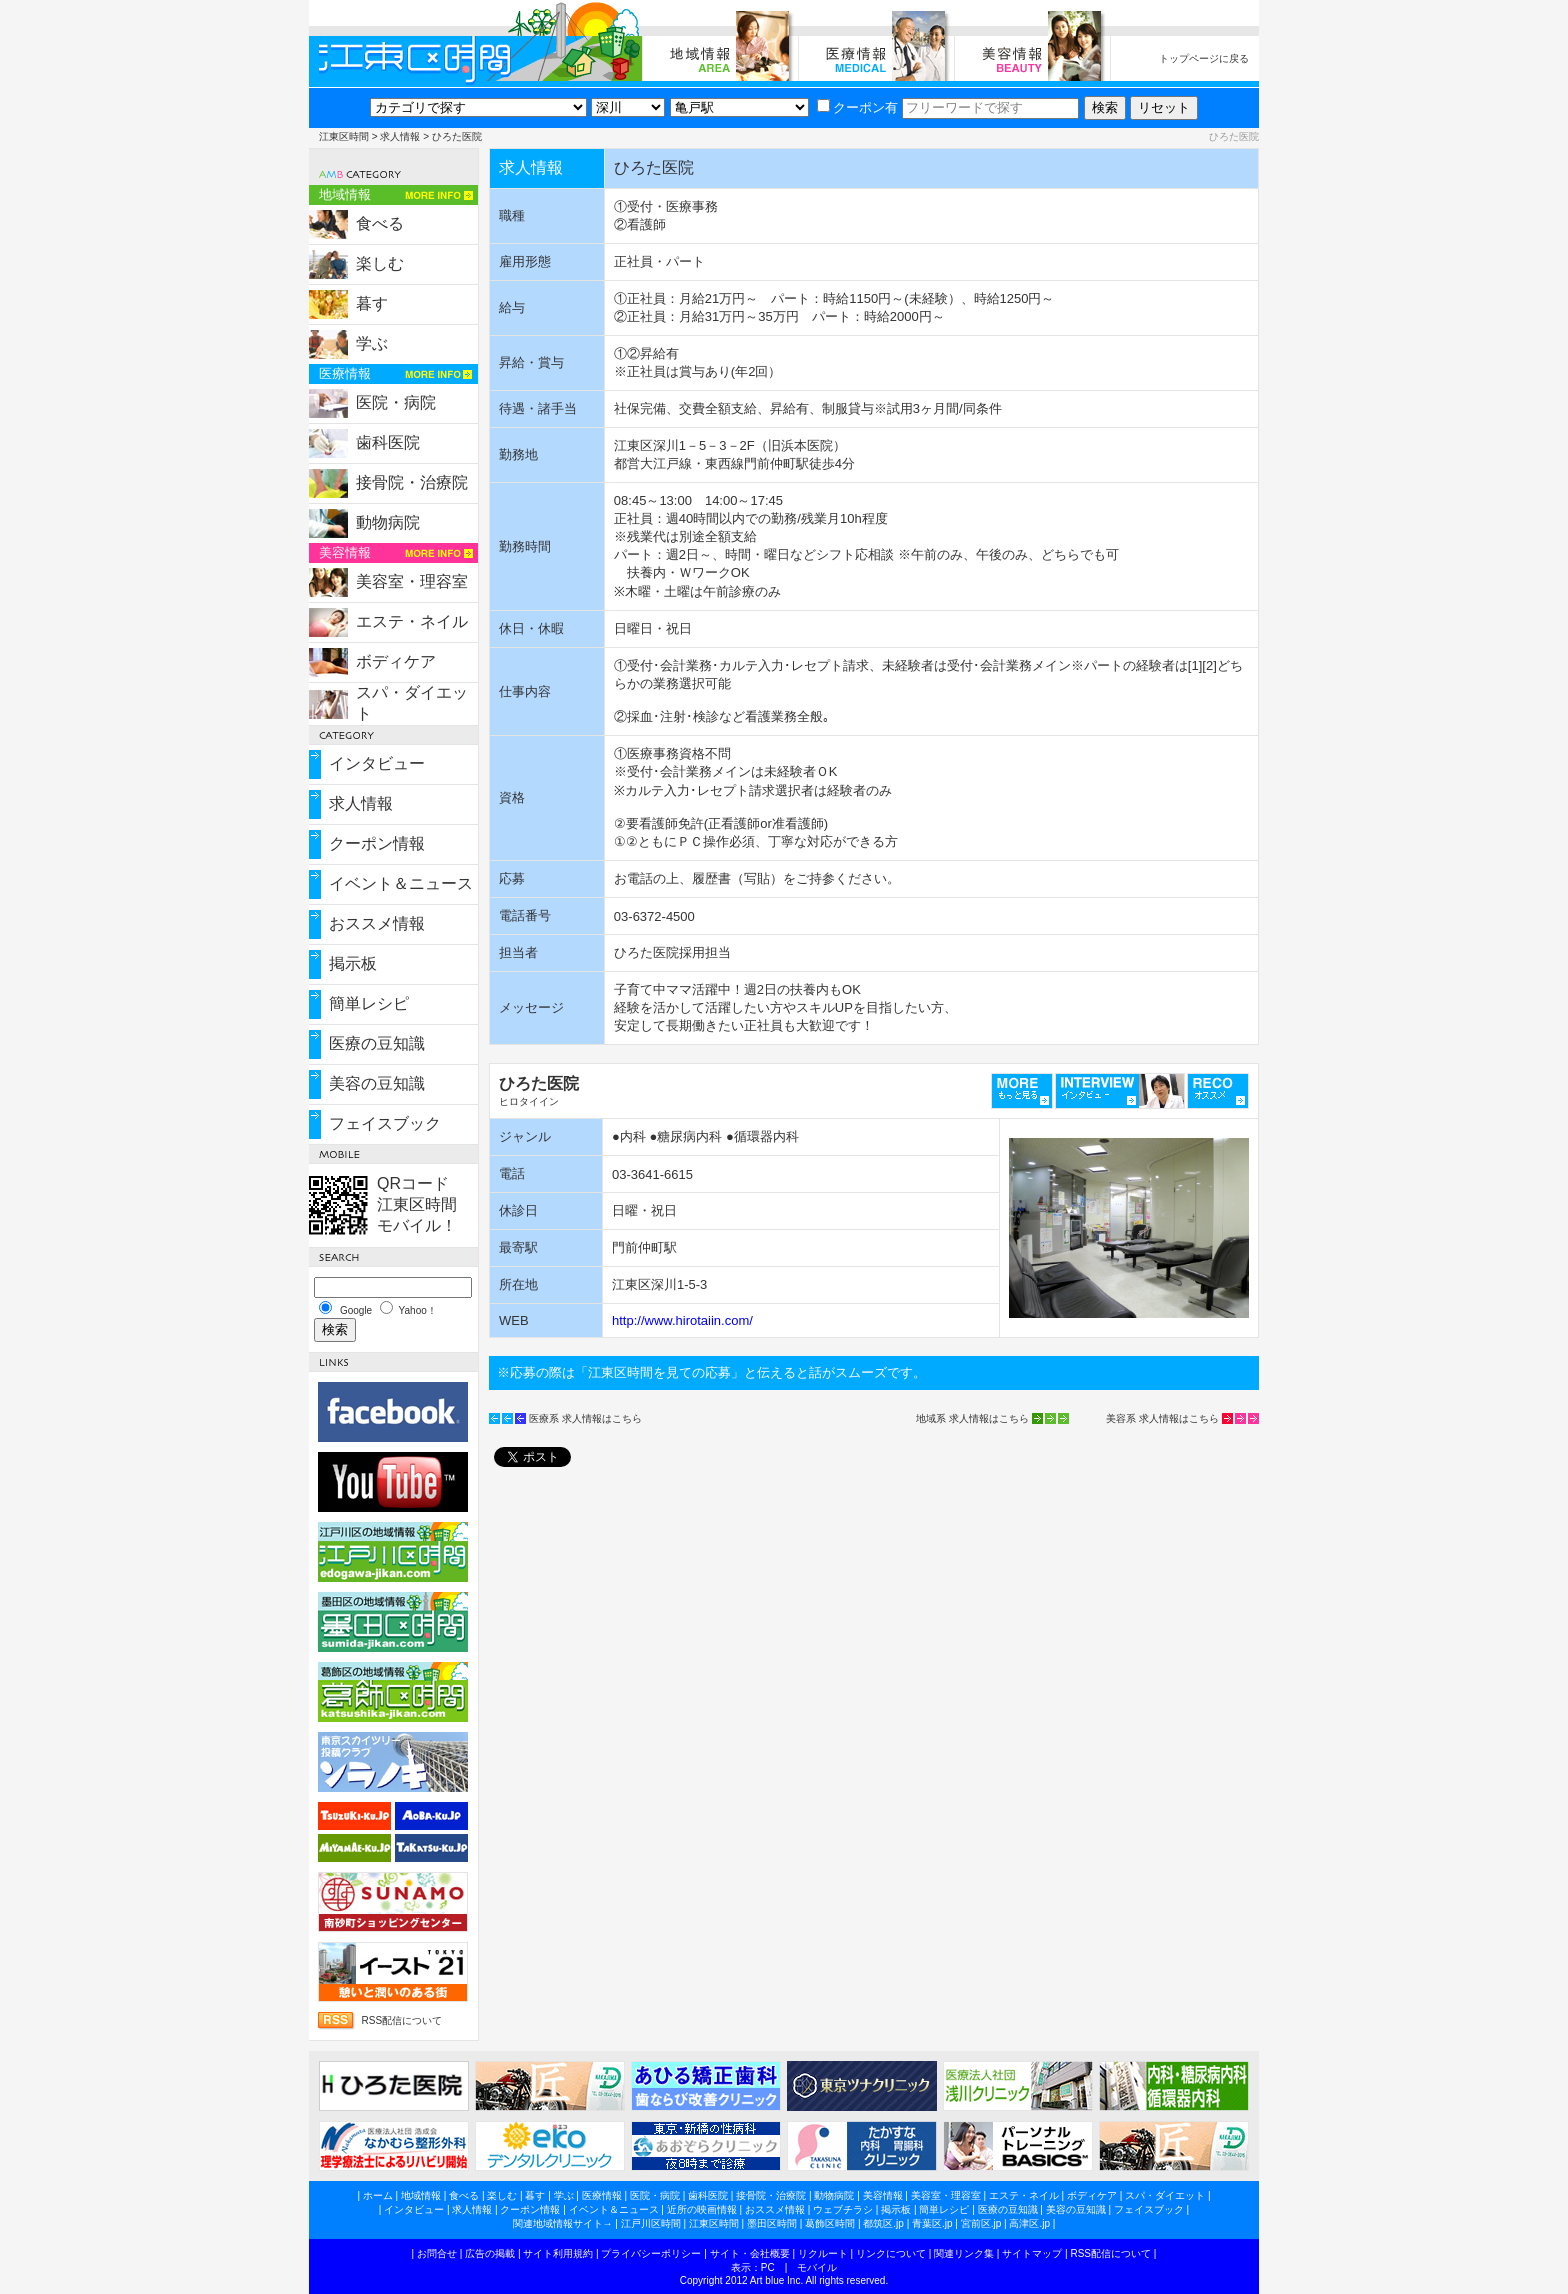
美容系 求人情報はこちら (1162, 1418)
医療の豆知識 (377, 1043)
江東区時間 (344, 136)
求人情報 (400, 136)
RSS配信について (401, 2020)
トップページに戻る (1204, 58)
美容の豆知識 (377, 1083)
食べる (380, 223)
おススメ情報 (377, 923)
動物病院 (388, 522)
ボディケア (396, 661)
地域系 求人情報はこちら (972, 1418)
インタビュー (377, 763)
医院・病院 (396, 402)
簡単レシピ (369, 1003)
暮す (372, 303)
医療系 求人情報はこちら (585, 1418)
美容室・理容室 (412, 581)
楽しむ (380, 263)
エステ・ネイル (412, 621)
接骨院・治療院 (412, 482)
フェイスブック (385, 1123)
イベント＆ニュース (401, 883)
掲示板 (353, 963)
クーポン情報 (377, 843)
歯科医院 (388, 442)
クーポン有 (857, 107)
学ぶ (372, 343)
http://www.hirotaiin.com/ (682, 1320)
